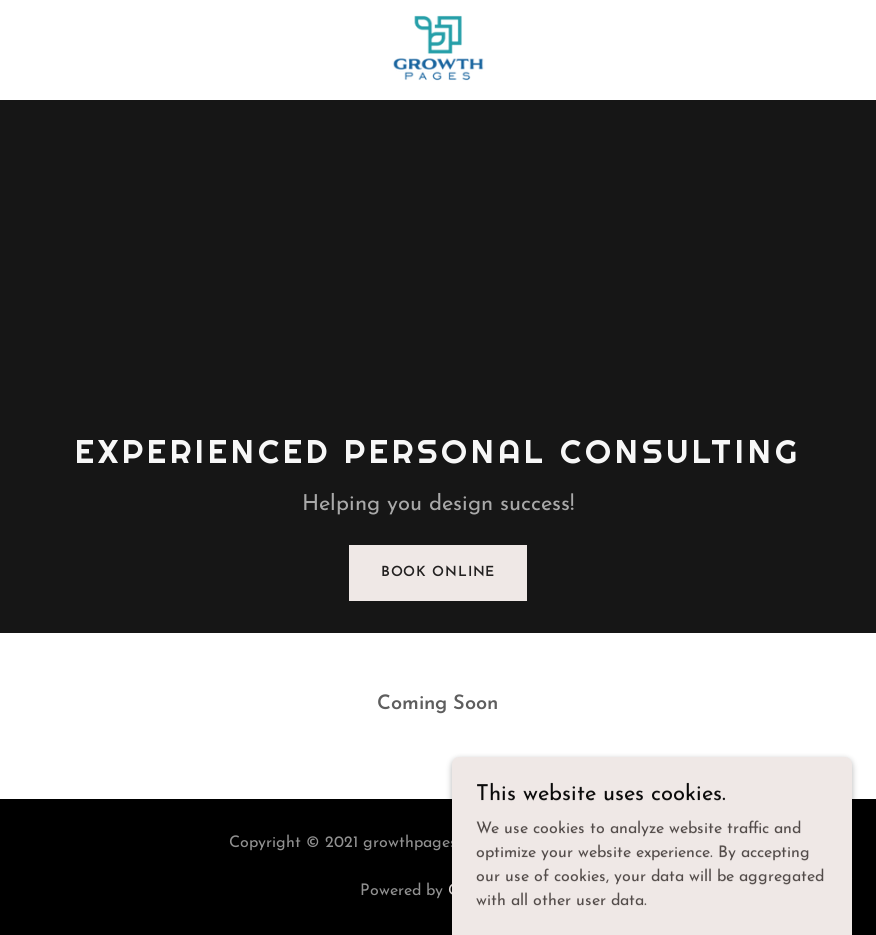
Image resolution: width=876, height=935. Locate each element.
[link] (438, 84)
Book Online (438, 572)
